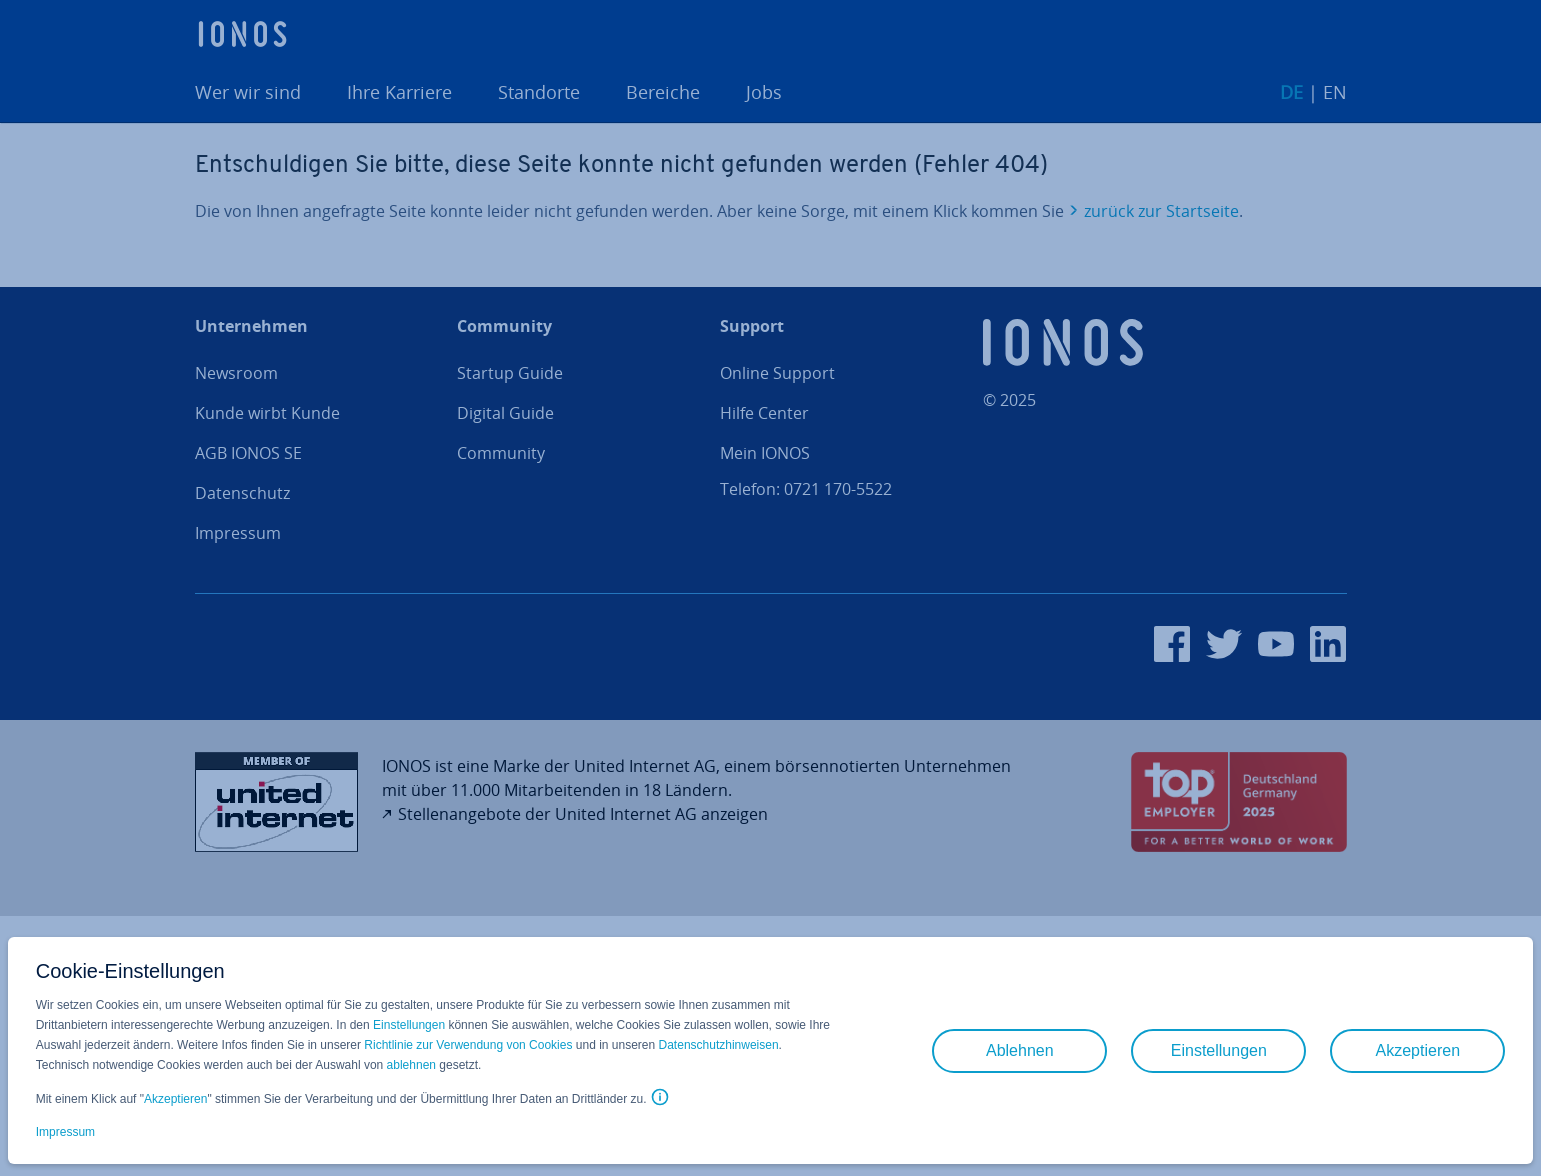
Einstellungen (409, 1025)
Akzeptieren (175, 1099)
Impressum (65, 1132)
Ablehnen (1020, 1050)
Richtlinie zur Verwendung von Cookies (468, 1045)
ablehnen (411, 1065)
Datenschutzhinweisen (719, 1045)
